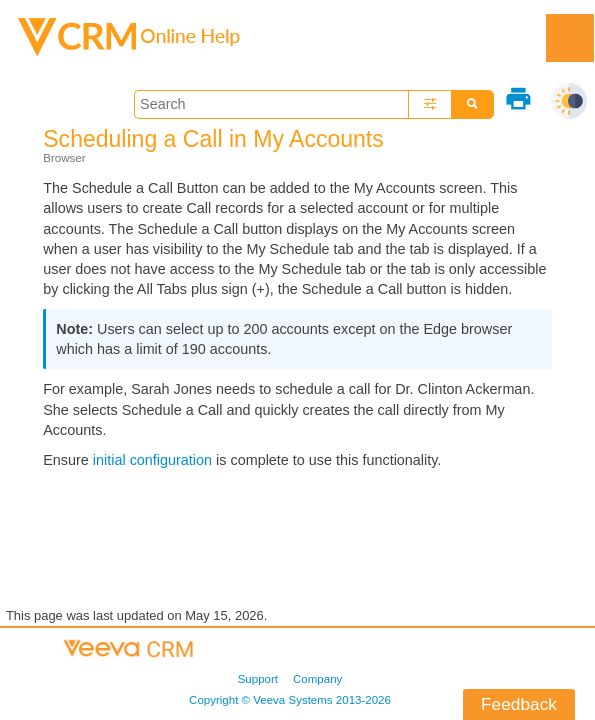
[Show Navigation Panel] (570, 38)
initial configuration (152, 460)
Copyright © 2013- (290, 700)
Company (317, 679)
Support (258, 679)
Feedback (519, 704)
